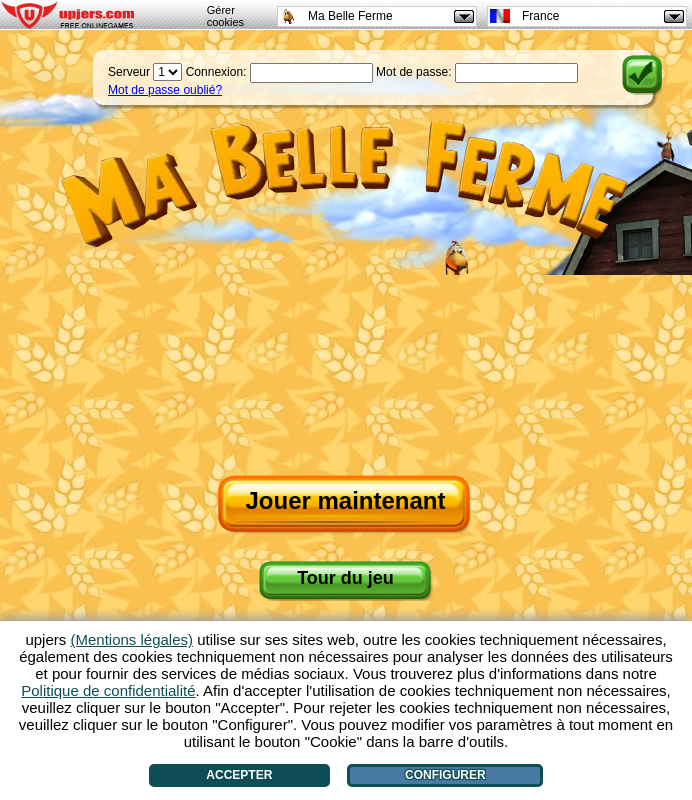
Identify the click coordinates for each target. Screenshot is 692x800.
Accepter (239, 775)
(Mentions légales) (131, 639)
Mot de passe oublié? (165, 90)
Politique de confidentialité (108, 690)
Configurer (445, 775)
